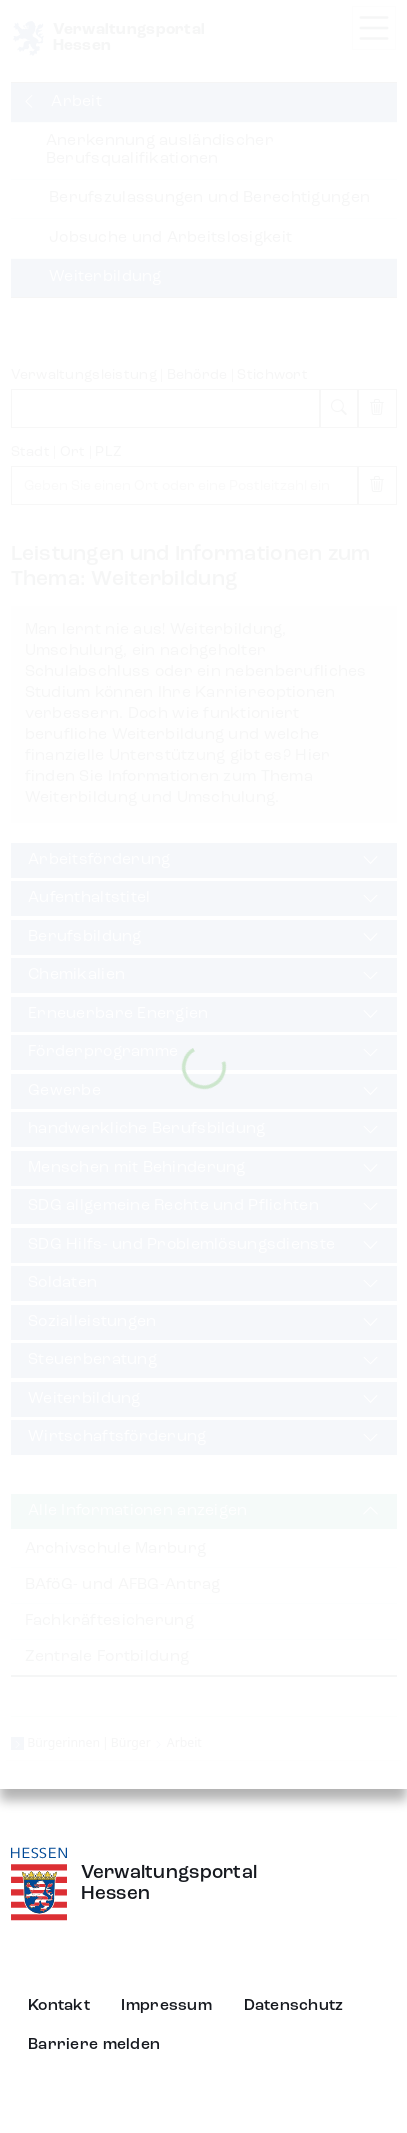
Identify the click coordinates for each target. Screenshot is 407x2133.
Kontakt (59, 2006)
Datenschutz (294, 2006)
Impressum (166, 2006)
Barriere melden (94, 2045)
